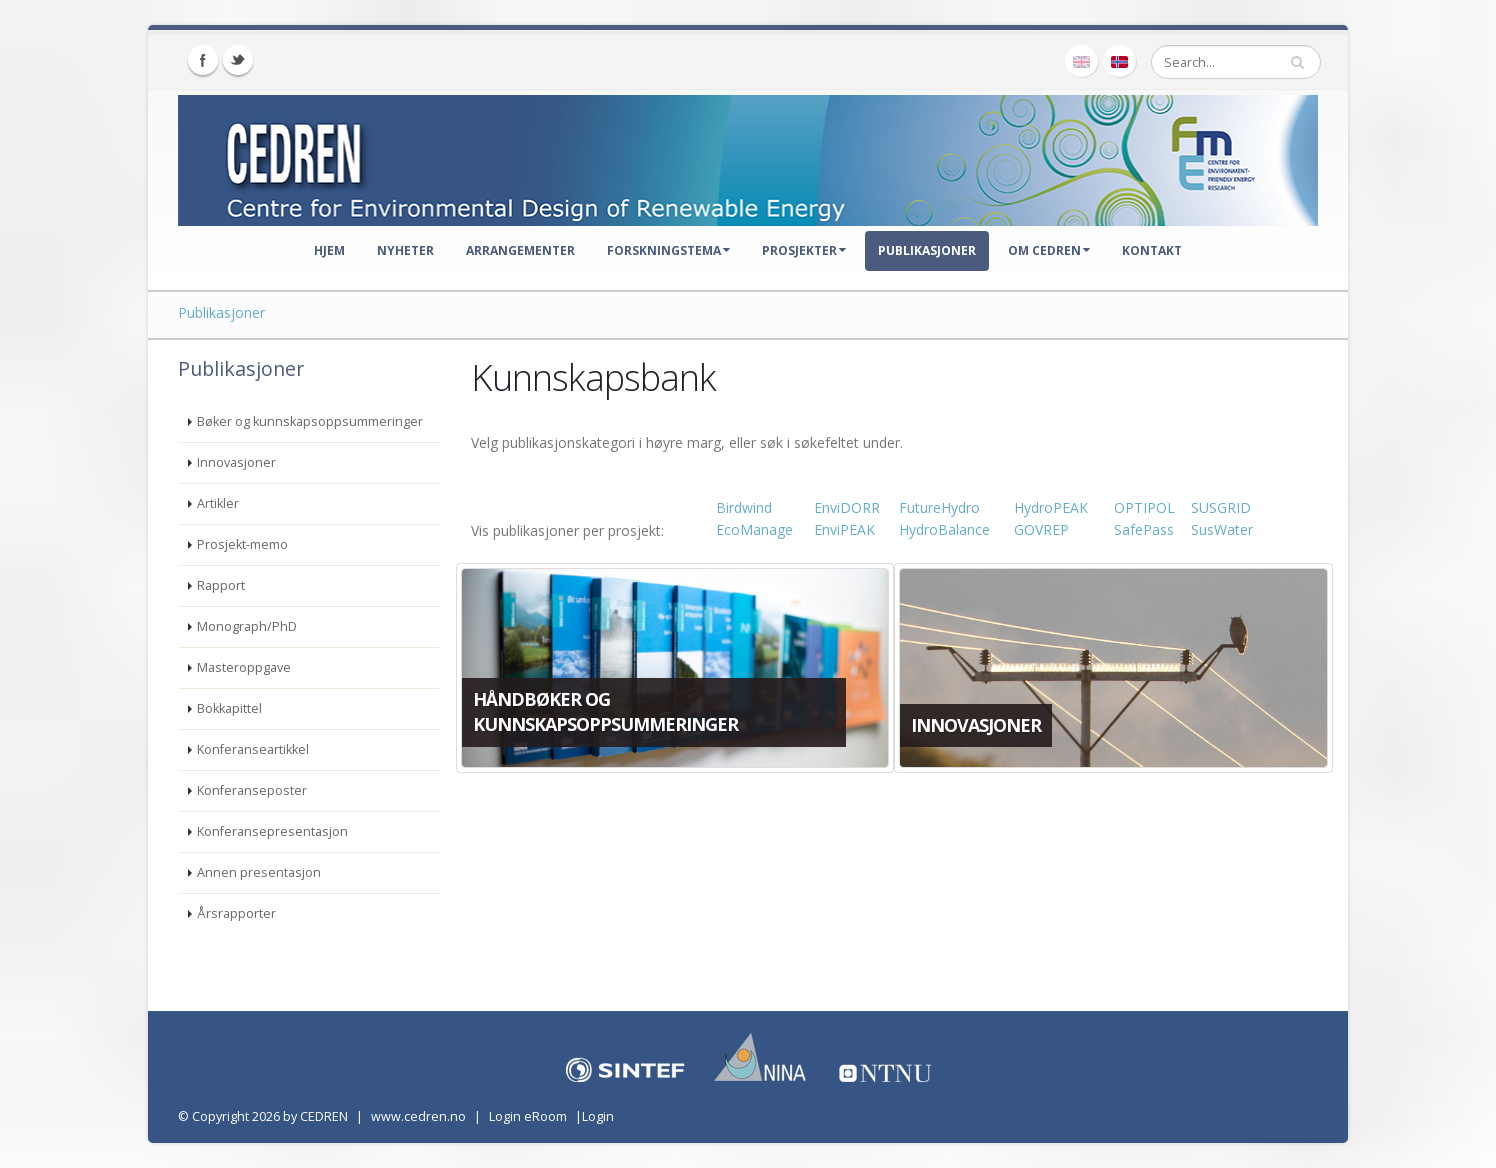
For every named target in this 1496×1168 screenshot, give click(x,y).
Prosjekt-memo (242, 544)
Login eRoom (528, 1116)
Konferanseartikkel (253, 749)
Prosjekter (804, 250)
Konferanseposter (252, 790)
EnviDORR (847, 507)
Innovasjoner (236, 462)
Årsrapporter (236, 913)
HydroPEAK (1051, 507)
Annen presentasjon (259, 872)
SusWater (1222, 529)
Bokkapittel (229, 708)
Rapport (221, 585)
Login (598, 1116)
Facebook (203, 60)
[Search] (1236, 62)
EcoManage (754, 529)
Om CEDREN (1049, 250)
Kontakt (1152, 250)
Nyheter (405, 250)
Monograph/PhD (247, 626)
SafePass (1144, 529)
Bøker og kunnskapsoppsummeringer (310, 421)
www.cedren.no (418, 1116)
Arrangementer (520, 250)
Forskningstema (668, 250)
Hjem (329, 250)
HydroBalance (944, 529)
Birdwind (744, 507)
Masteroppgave (244, 667)
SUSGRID (1221, 507)
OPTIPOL (1144, 507)
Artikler (218, 503)
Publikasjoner (927, 250)
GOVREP (1041, 529)
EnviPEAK (844, 529)
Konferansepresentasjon (272, 831)
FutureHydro (939, 507)
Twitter (238, 60)
